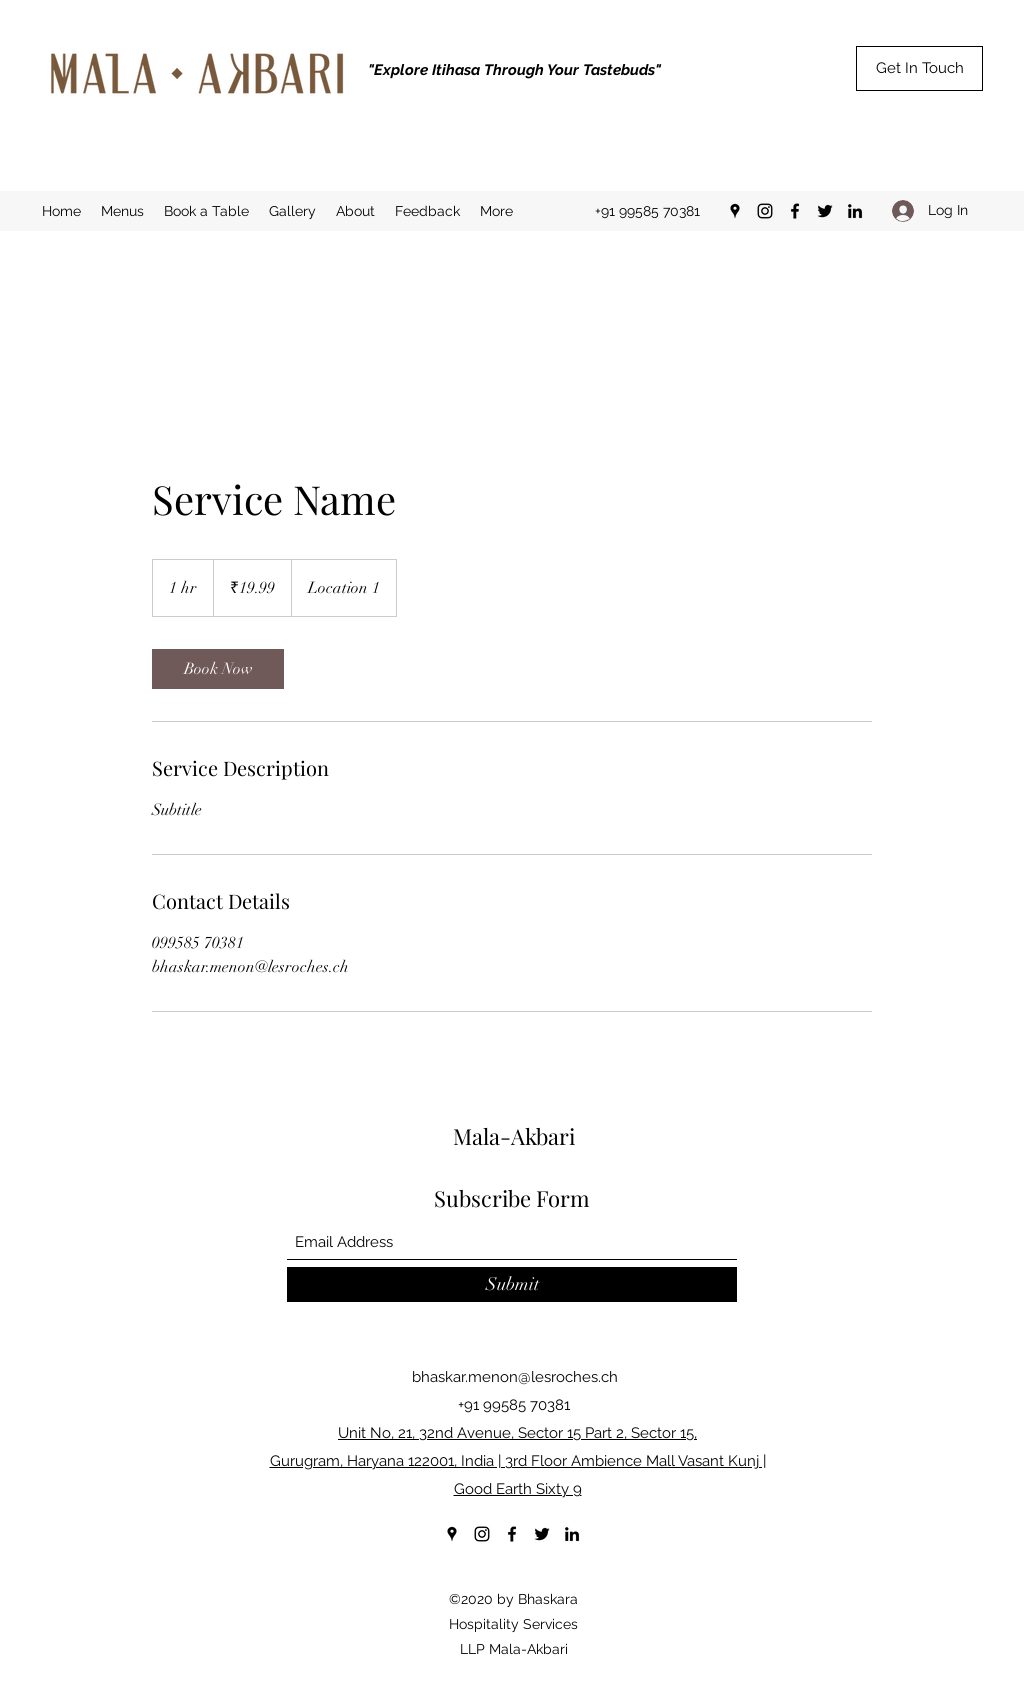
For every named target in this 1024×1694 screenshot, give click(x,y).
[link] (218, 669)
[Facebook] (795, 211)
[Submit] (512, 1284)
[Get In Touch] (919, 68)
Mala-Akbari (514, 1136)
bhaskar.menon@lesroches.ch (515, 1377)
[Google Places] (735, 211)
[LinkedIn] (855, 211)
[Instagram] (765, 211)
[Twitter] (825, 211)
